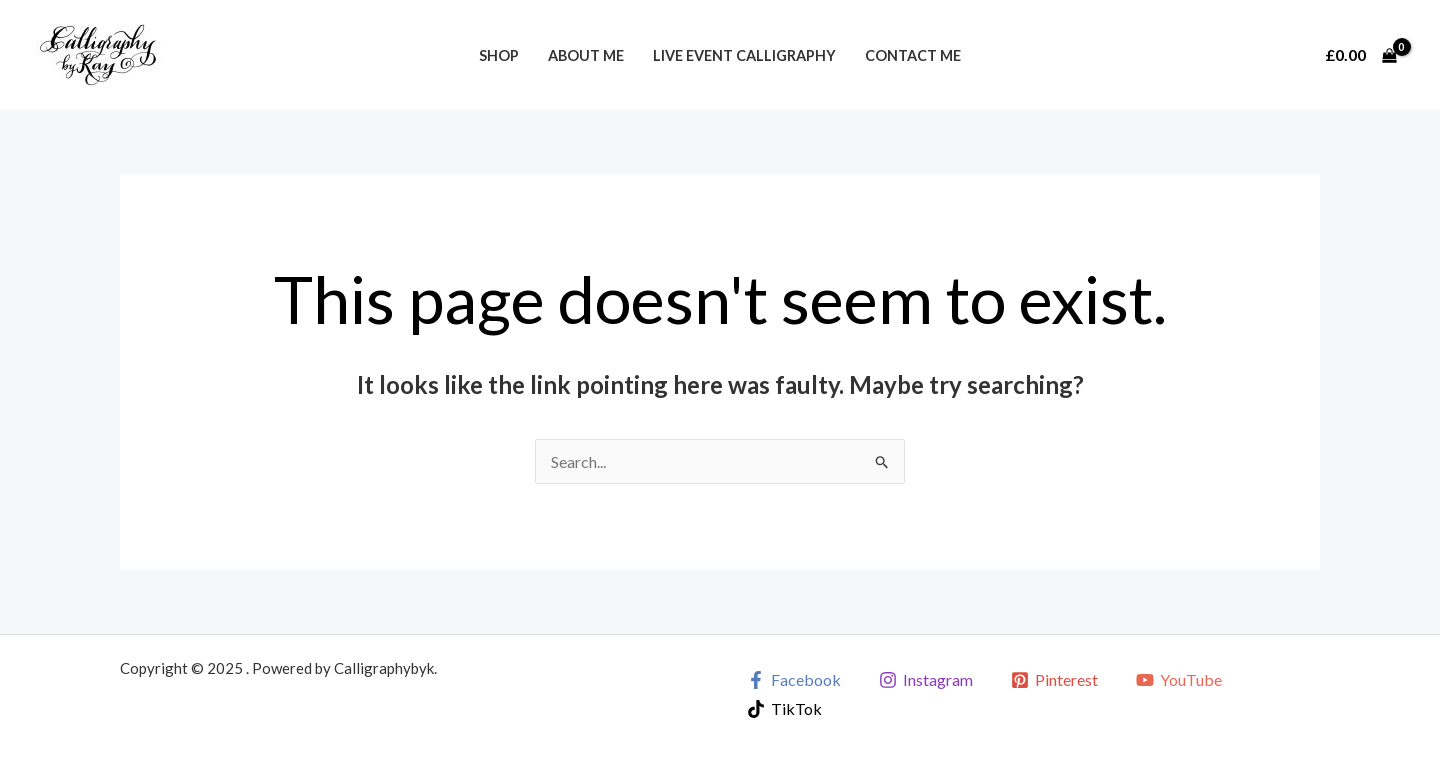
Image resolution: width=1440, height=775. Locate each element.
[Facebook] (794, 680)
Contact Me (913, 55)
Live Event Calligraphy (744, 55)
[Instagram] (926, 680)
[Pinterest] (1055, 680)
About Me (586, 55)
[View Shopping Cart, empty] (1360, 55)
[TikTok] (785, 709)
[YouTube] (1178, 680)
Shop (499, 55)
